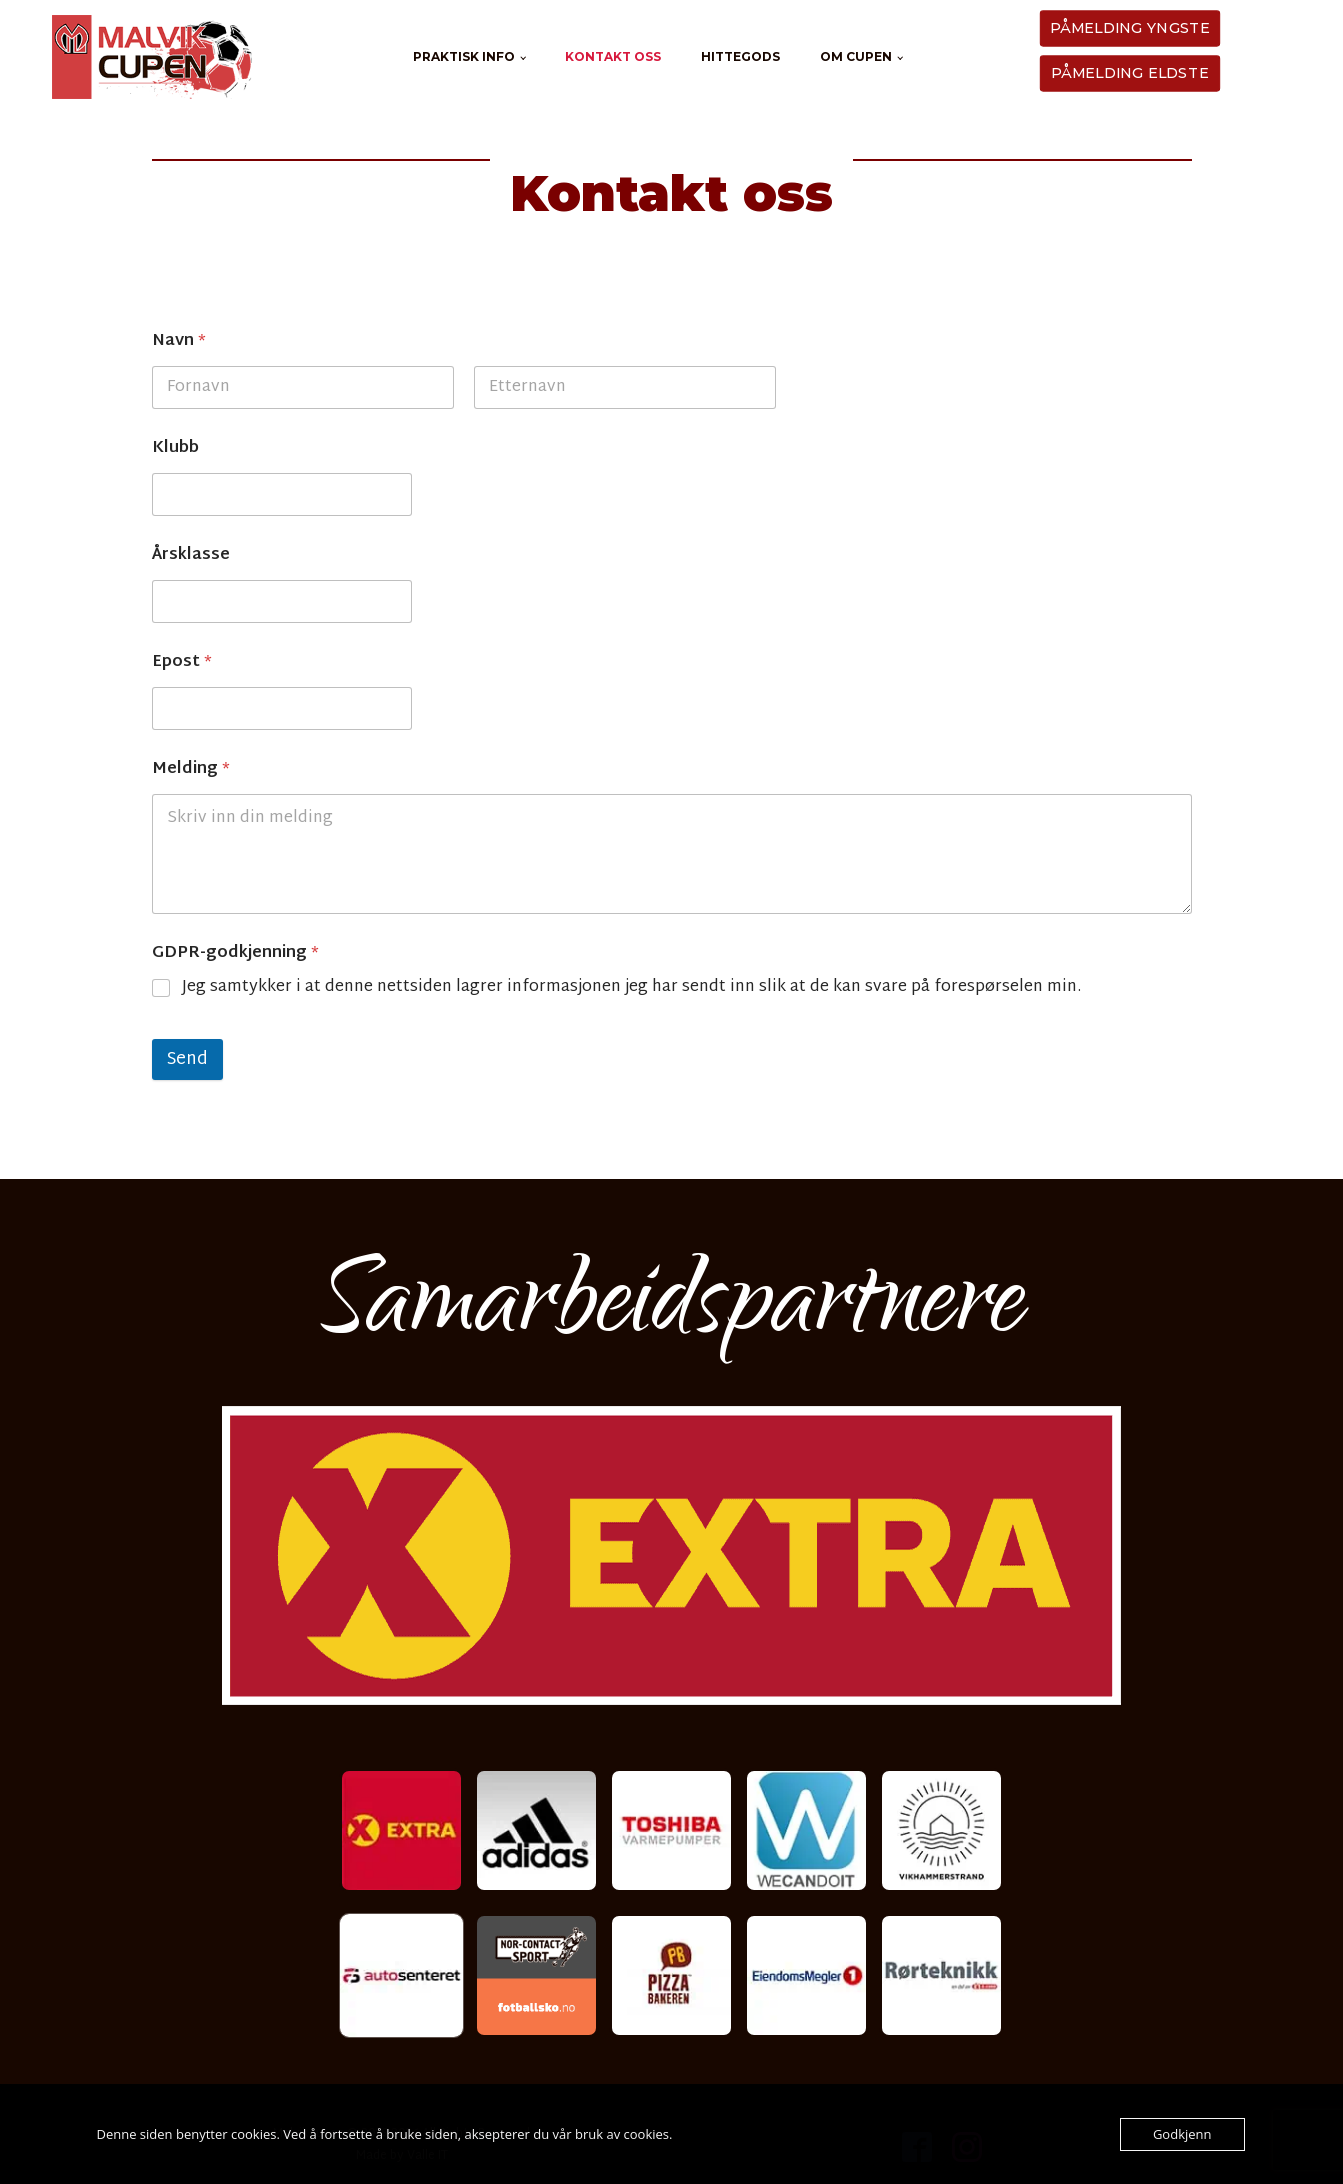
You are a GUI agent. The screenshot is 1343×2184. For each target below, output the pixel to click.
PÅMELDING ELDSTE (1129, 73)
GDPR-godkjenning (235, 953)
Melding (191, 769)
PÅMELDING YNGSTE (1129, 28)
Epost (182, 662)
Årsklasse (191, 555)
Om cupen (856, 56)
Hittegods (740, 56)
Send (187, 1059)
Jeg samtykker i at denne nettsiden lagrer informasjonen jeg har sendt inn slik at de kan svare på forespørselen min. (631, 988)
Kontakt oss (613, 56)
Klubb (175, 448)
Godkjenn (1182, 2134)
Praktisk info (464, 56)
